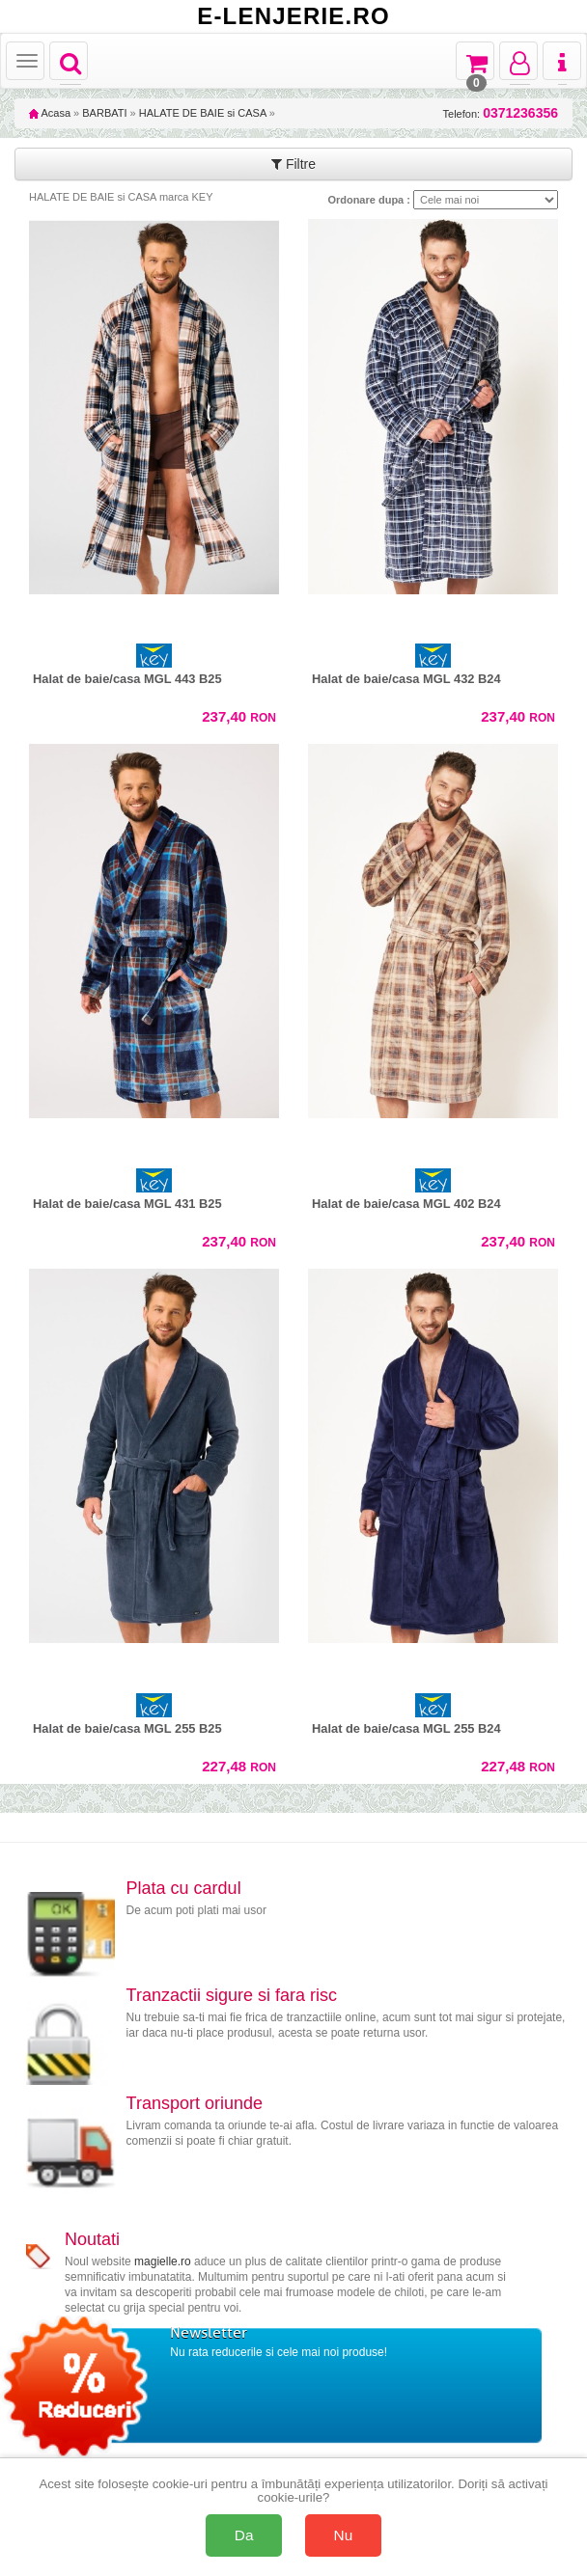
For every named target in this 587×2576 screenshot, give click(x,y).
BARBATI (104, 113)
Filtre (293, 164)
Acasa (49, 113)
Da (244, 2535)
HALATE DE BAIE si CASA (202, 113)
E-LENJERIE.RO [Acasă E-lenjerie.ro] (293, 16)
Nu (343, 2535)
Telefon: (500, 113)
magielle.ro (162, 2261)
